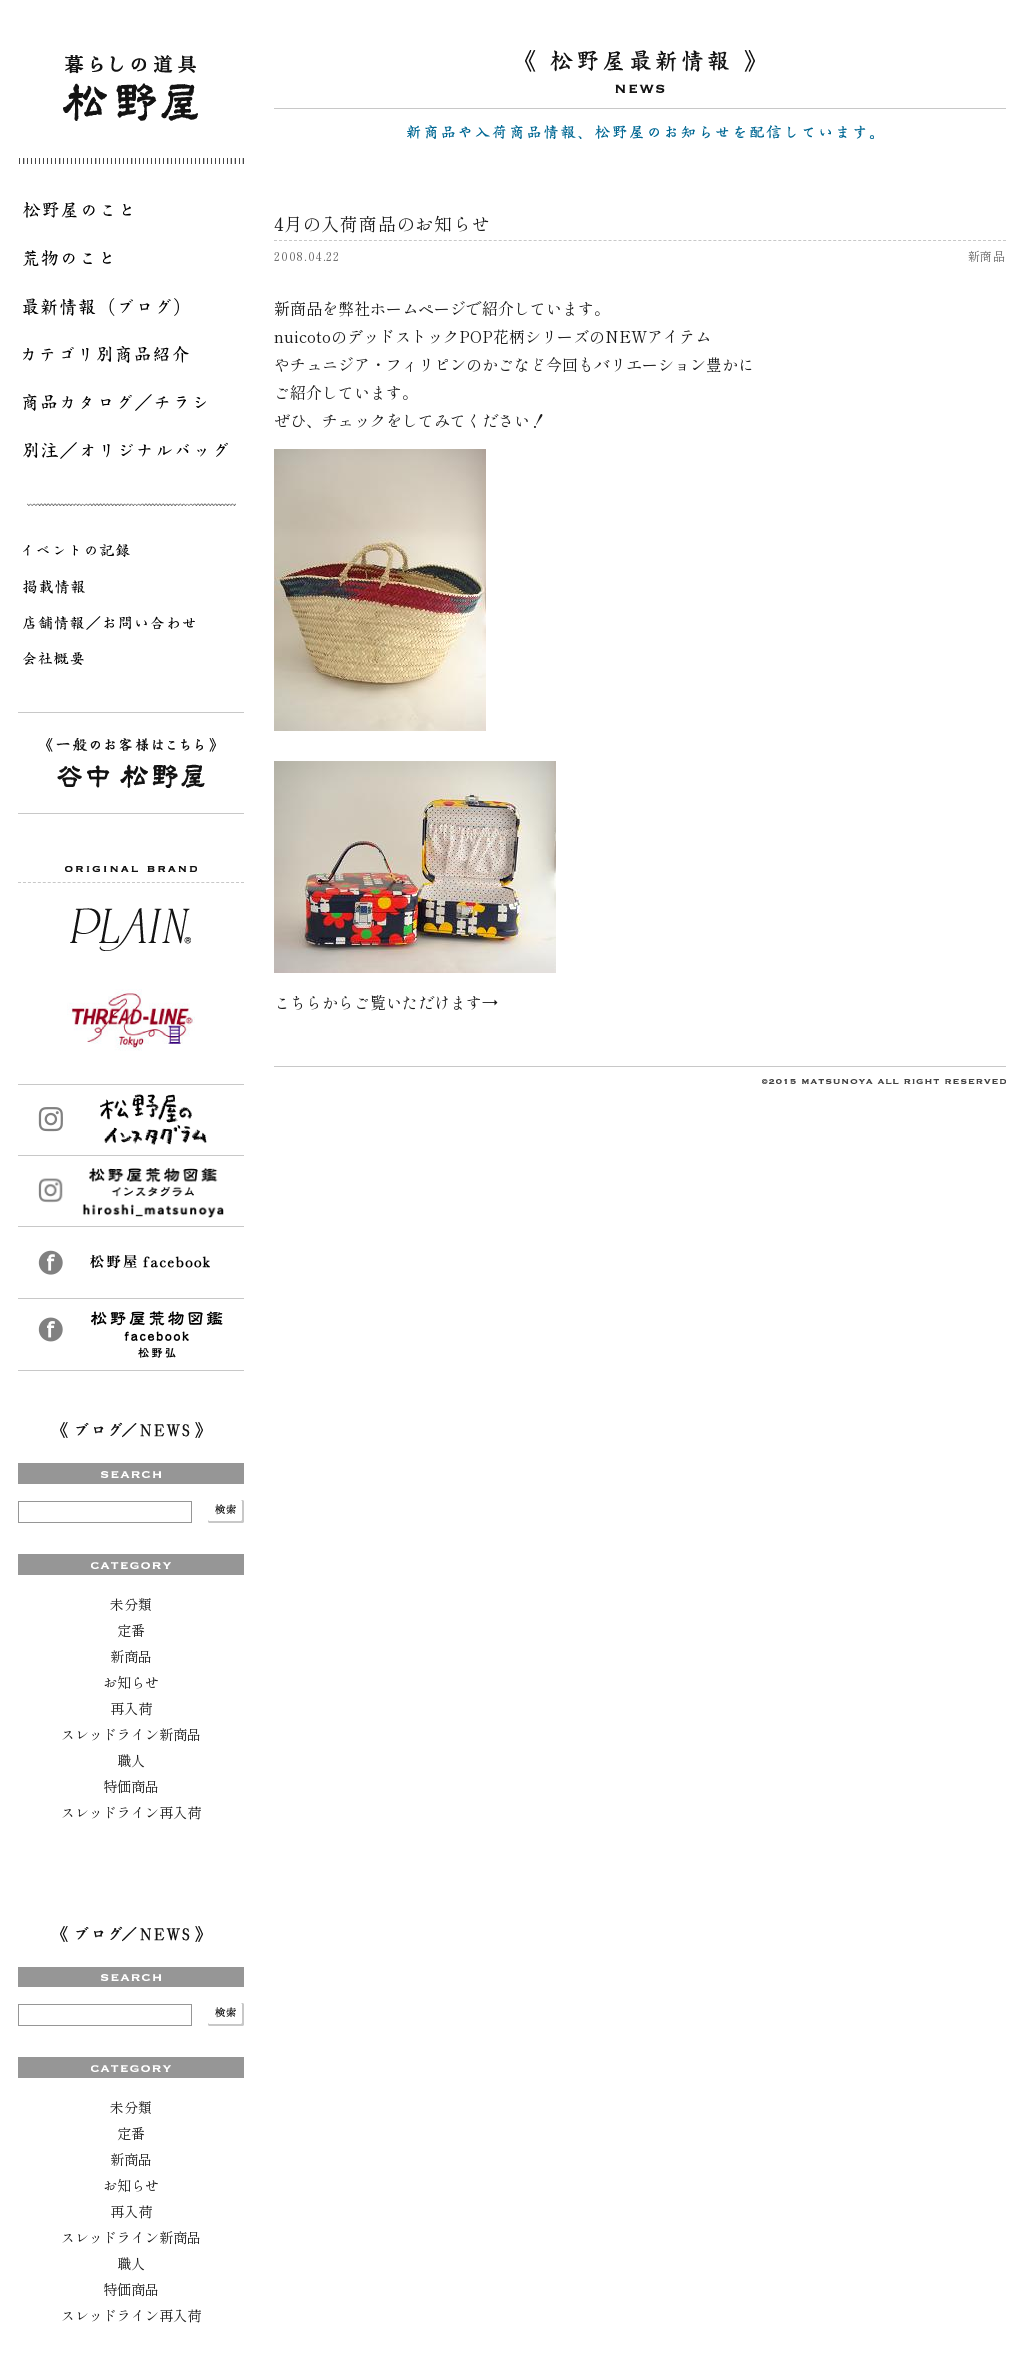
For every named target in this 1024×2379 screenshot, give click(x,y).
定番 (131, 1630)
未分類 (131, 1604)
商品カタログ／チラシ (131, 406)
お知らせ (131, 1682)
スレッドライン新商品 (131, 1734)
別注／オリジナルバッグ (131, 454)
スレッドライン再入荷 (131, 1812)
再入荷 (131, 1708)
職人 (131, 1760)
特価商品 (131, 1786)
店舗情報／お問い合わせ (131, 626)
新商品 (131, 1656)
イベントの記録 (131, 554)
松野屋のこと (131, 214)
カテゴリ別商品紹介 (131, 358)
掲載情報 (131, 590)
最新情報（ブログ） (131, 310)
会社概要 (131, 662)
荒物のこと (131, 262)
